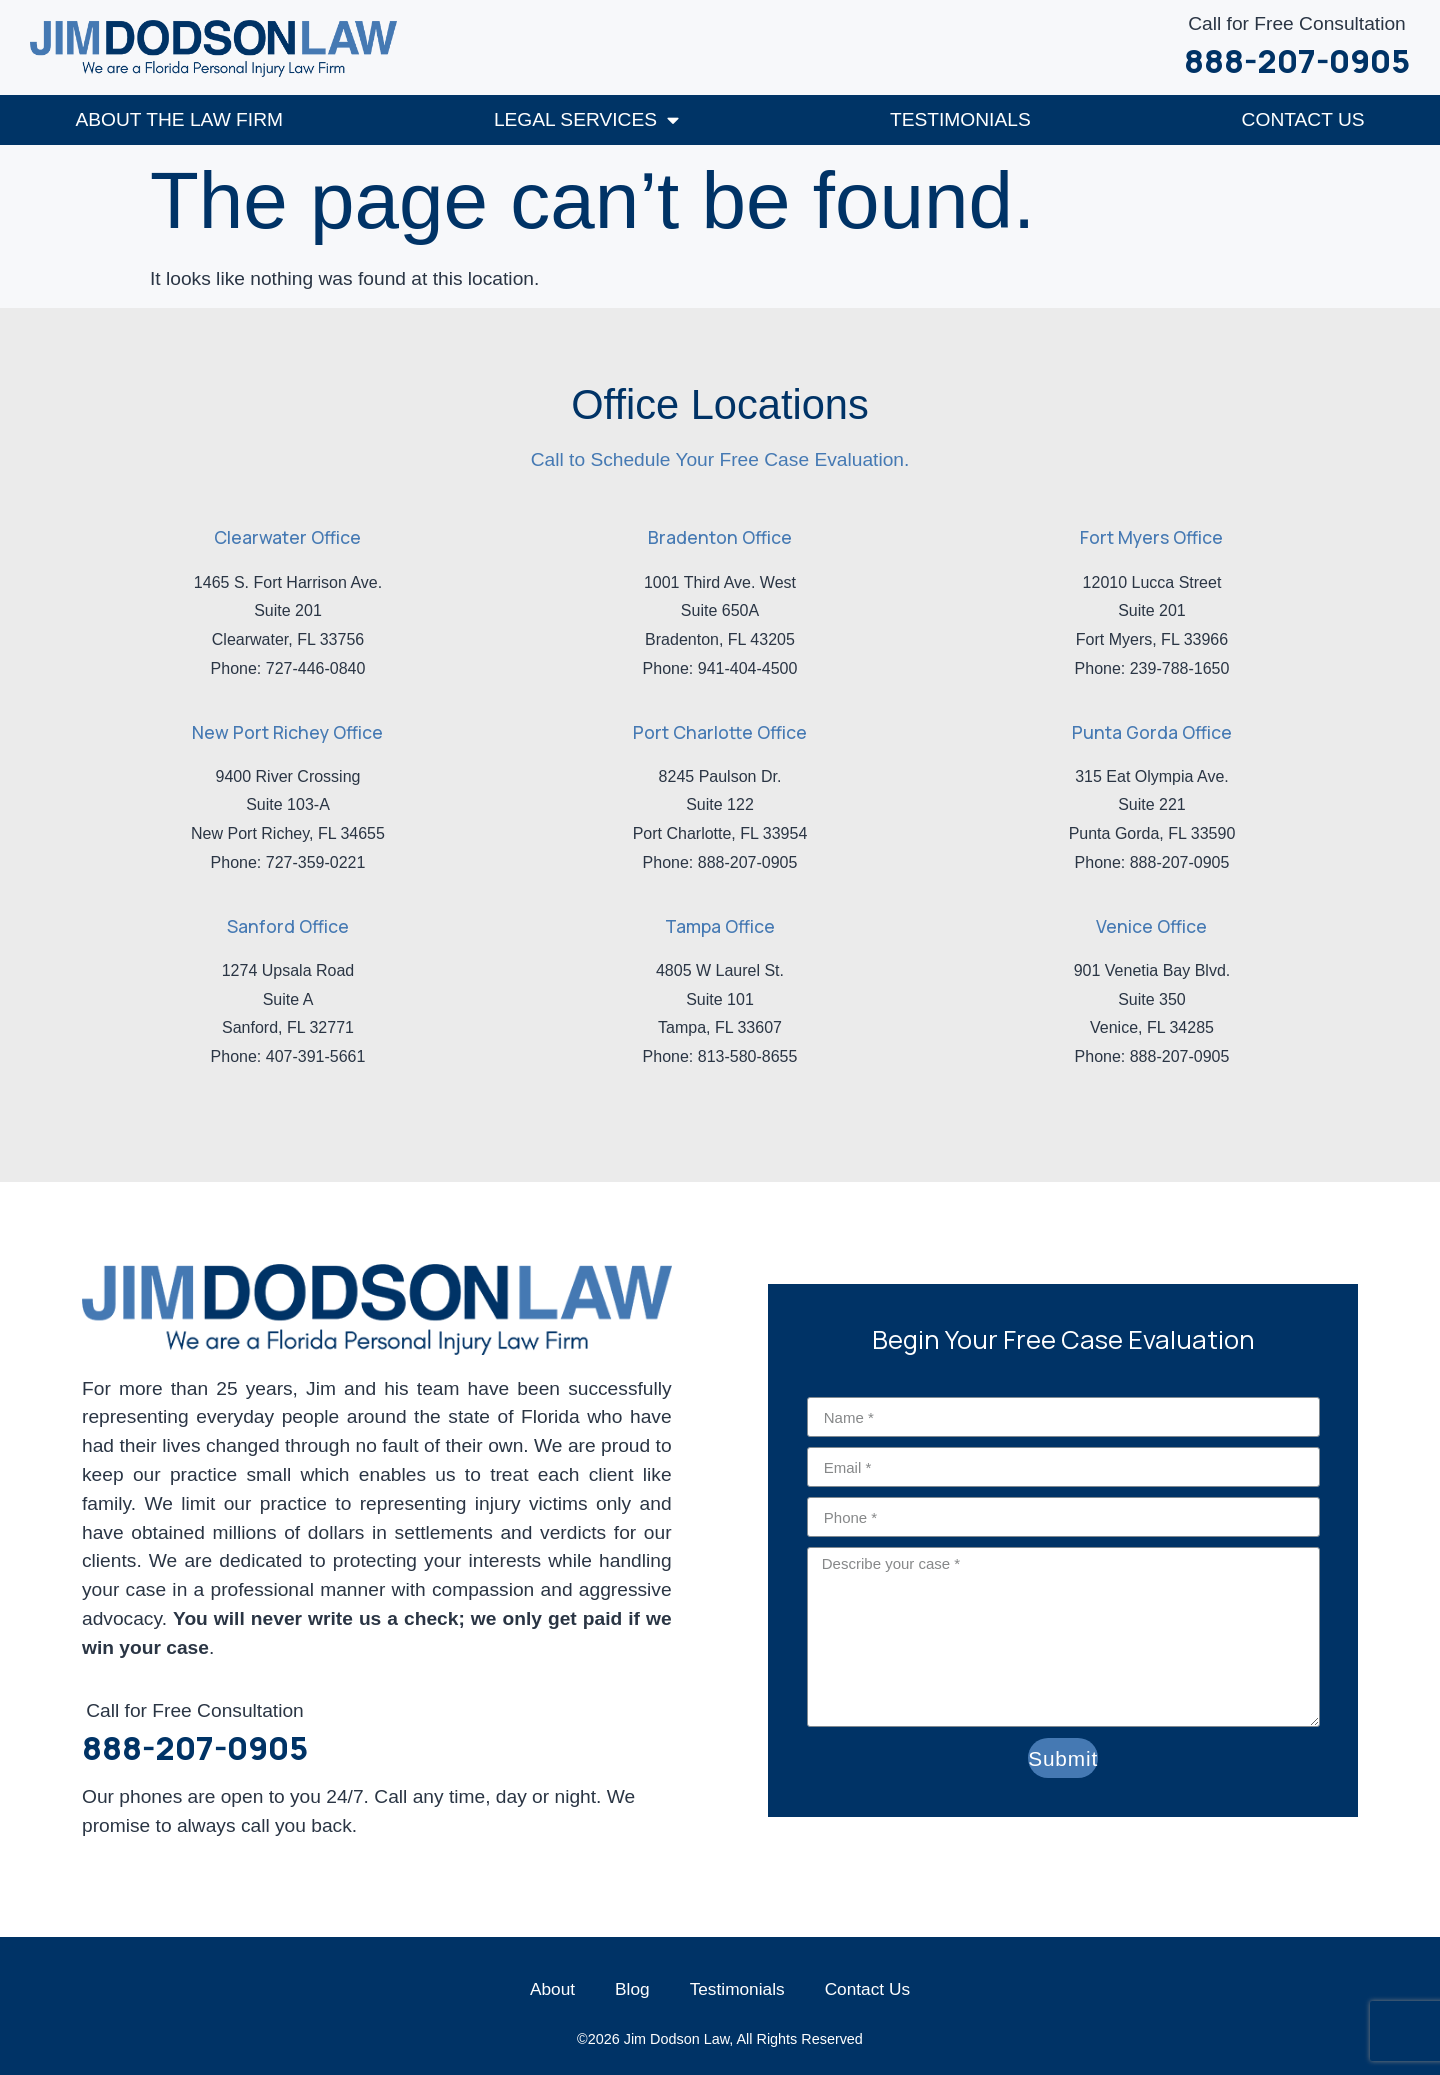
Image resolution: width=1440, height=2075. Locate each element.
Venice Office (1151, 925)
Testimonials (960, 118)
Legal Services (586, 118)
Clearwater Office (287, 536)
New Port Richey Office (287, 731)
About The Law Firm (179, 118)
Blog (632, 1988)
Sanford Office (288, 925)
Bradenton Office (720, 536)
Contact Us (1303, 118)
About (552, 1988)
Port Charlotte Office (720, 731)
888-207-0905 (1297, 61)
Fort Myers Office (1151, 536)
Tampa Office (720, 925)
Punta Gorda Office (1152, 731)
